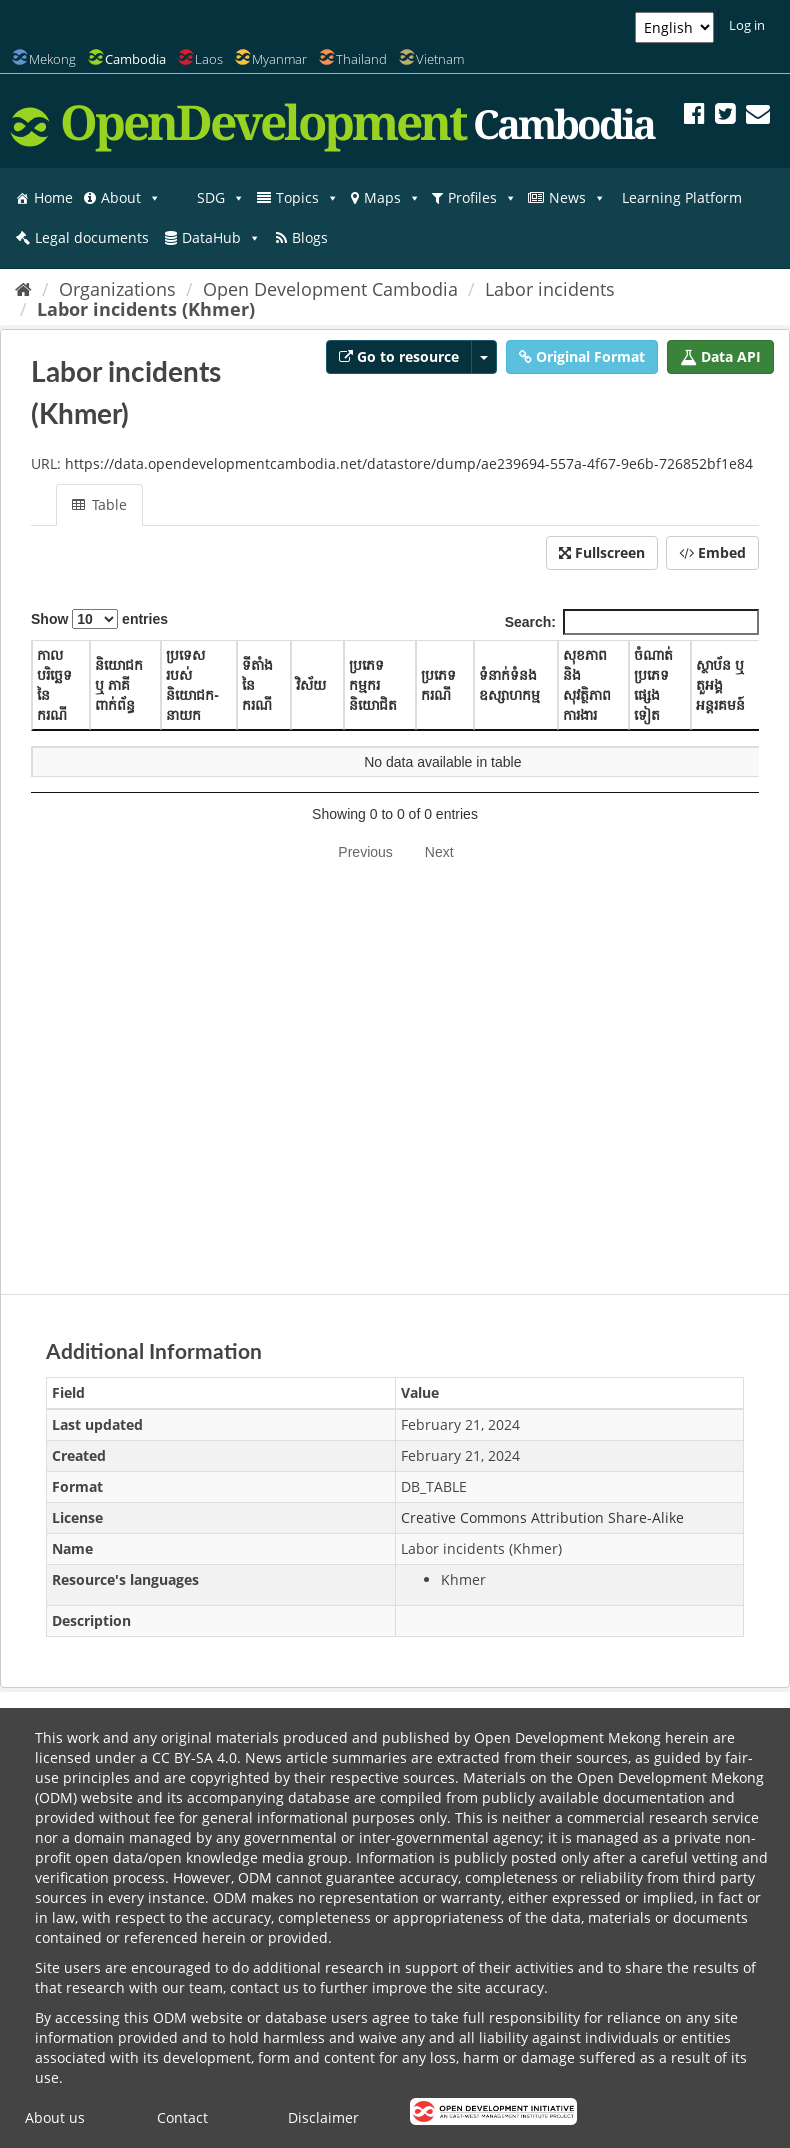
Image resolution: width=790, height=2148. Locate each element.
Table (99, 504)
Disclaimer (323, 2117)
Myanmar (279, 59)
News (577, 198)
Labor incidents (550, 289)
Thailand (361, 59)
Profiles (482, 198)
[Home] (23, 289)
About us (55, 2117)
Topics (307, 198)
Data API (720, 356)
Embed (712, 552)
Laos (209, 59)
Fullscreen (602, 552)
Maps (392, 198)
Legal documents (92, 237)
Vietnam (440, 59)
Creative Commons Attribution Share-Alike (542, 1517)
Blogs (310, 237)
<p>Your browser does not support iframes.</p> (395, 934)
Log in (747, 25)
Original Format (582, 356)
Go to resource (399, 356)
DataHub (221, 238)
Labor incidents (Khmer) (146, 309)
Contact (182, 2117)
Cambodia (135, 59)
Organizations (117, 289)
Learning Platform (682, 197)
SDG (221, 198)
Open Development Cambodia (330, 289)
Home (53, 197)
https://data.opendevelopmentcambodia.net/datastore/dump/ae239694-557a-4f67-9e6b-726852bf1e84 (409, 463)
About (131, 198)
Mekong (52, 59)
